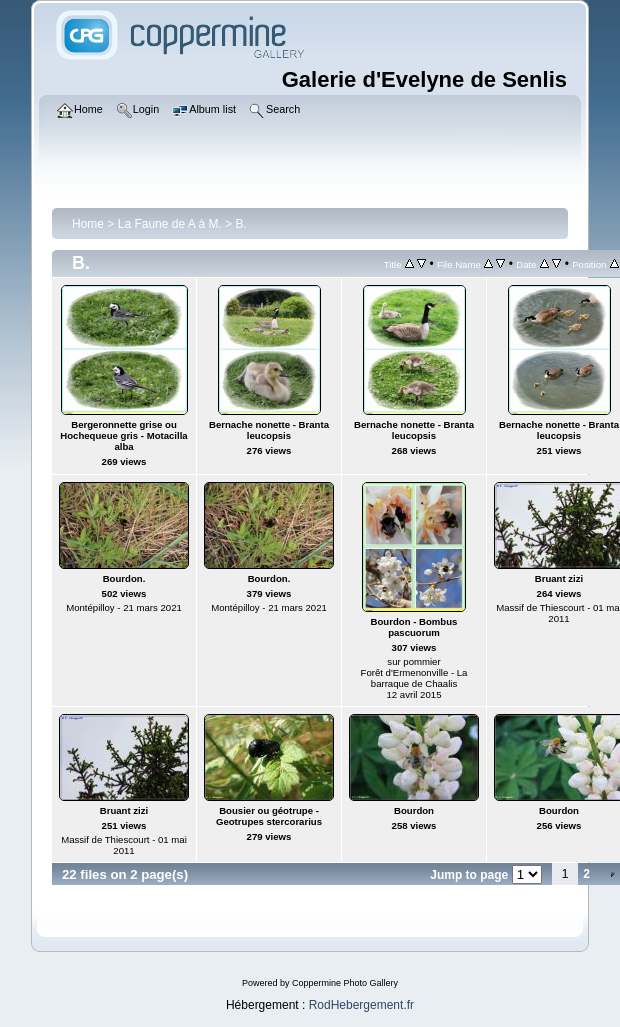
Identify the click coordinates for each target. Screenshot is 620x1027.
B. (240, 224)
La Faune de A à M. (170, 224)
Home (88, 224)
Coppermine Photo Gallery (345, 983)
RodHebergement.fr (361, 1005)
